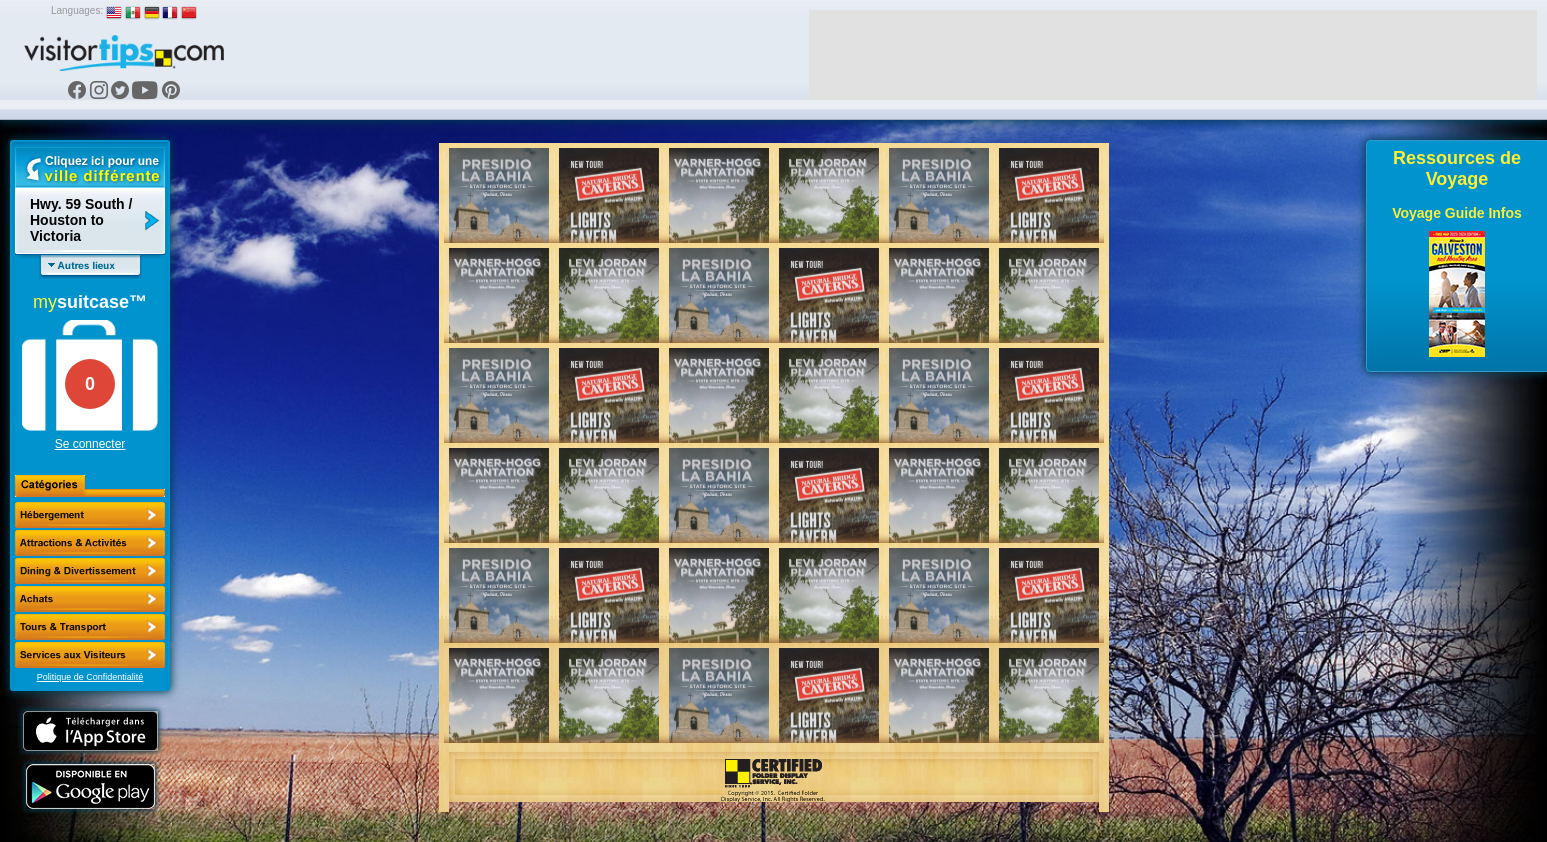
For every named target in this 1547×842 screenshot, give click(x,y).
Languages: (77, 10)
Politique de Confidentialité (90, 677)
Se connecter (90, 444)
